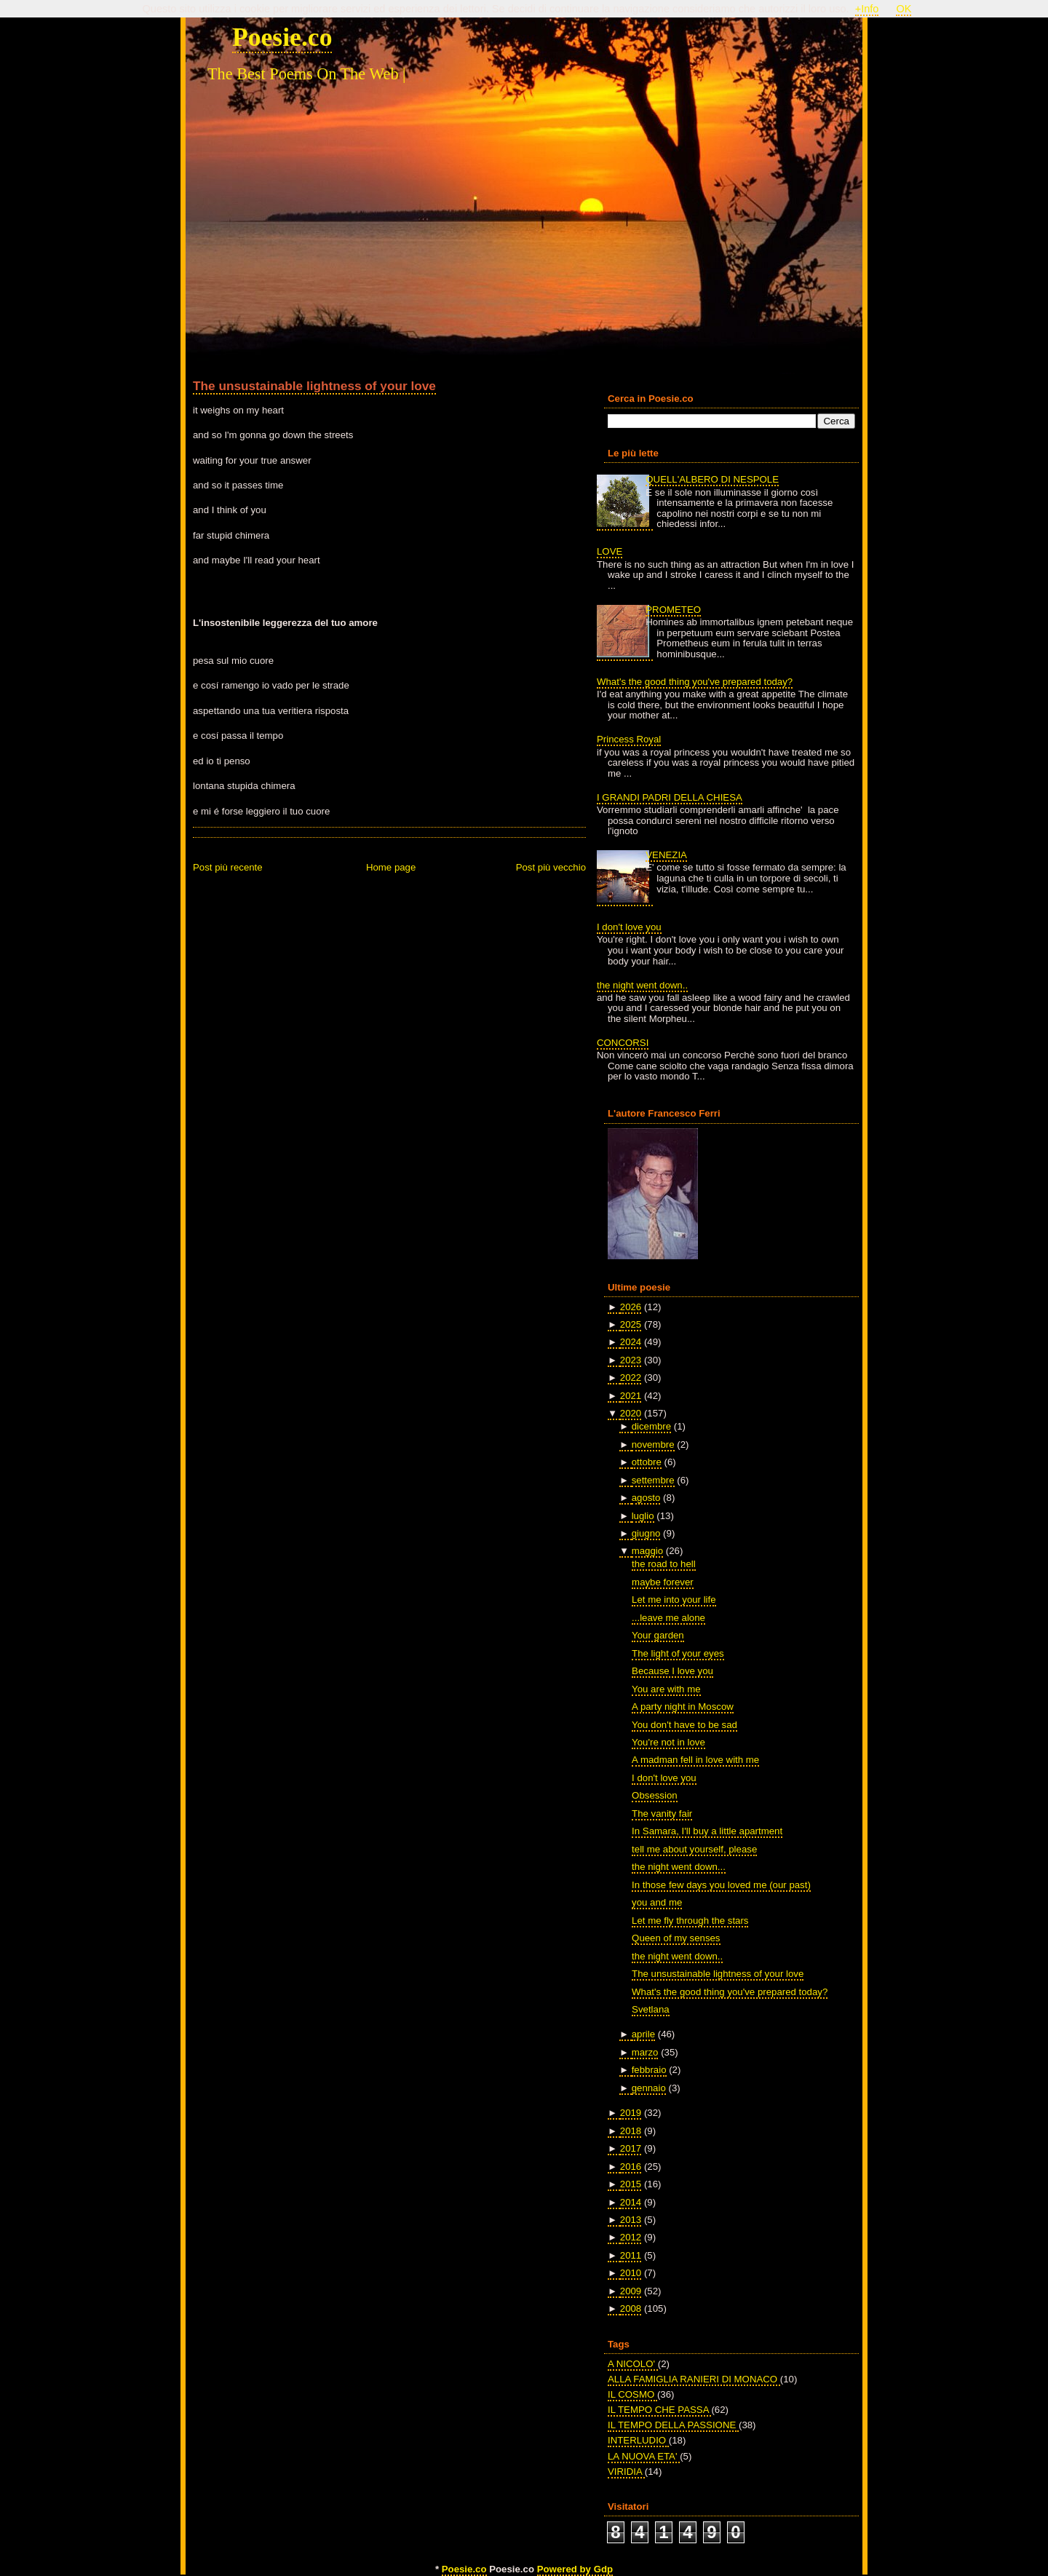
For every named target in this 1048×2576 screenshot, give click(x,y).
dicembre (651, 1426)
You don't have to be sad (684, 1724)
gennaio (649, 2087)
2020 (630, 1413)
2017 (630, 2148)
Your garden (658, 1635)
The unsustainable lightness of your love (314, 386)
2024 (630, 1341)
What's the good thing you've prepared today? (695, 681)
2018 (630, 2130)
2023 (630, 1360)
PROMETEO (673, 609)
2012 (630, 2237)
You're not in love (668, 1742)
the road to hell (664, 1563)
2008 (630, 2308)
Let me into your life (674, 1599)
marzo (645, 2052)
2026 (630, 1306)
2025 (630, 1324)
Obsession (655, 1795)
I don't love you (629, 927)
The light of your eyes (678, 1653)
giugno (646, 1533)
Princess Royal (629, 739)
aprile (643, 2034)
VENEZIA (666, 854)
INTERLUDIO (638, 2440)
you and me (657, 1902)
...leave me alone (668, 1617)
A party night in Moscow (683, 1706)
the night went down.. (642, 985)
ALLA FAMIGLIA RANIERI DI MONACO (694, 2379)
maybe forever (663, 1582)
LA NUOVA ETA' (644, 2456)
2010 (630, 2272)
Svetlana (651, 2009)
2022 (630, 1377)
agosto (646, 1497)
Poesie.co (282, 37)
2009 (630, 2291)
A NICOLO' (633, 2363)
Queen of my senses (676, 1938)
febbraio (649, 2069)
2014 (630, 2202)
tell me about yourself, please (694, 1849)
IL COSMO (632, 2394)
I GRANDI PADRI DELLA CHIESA (669, 797)
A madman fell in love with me (695, 1759)
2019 (630, 2112)
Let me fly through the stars (690, 1920)
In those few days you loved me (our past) (721, 1884)
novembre (653, 1444)
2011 (630, 2255)
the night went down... (679, 1866)
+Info (867, 9)
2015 (630, 2184)
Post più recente (228, 867)
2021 (630, 1395)
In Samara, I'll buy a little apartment (707, 1831)
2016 (630, 2166)
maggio (647, 1550)
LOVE (609, 551)
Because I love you (672, 1670)
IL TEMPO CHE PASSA (659, 2409)
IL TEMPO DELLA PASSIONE (673, 2425)
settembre (653, 1480)
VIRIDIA (626, 2471)
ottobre (647, 1462)
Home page (391, 867)
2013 (630, 2219)
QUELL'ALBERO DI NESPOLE (712, 479)
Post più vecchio (551, 867)
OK (903, 9)
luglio (643, 1515)
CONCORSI (622, 1042)
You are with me (666, 1689)
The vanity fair (662, 1813)
